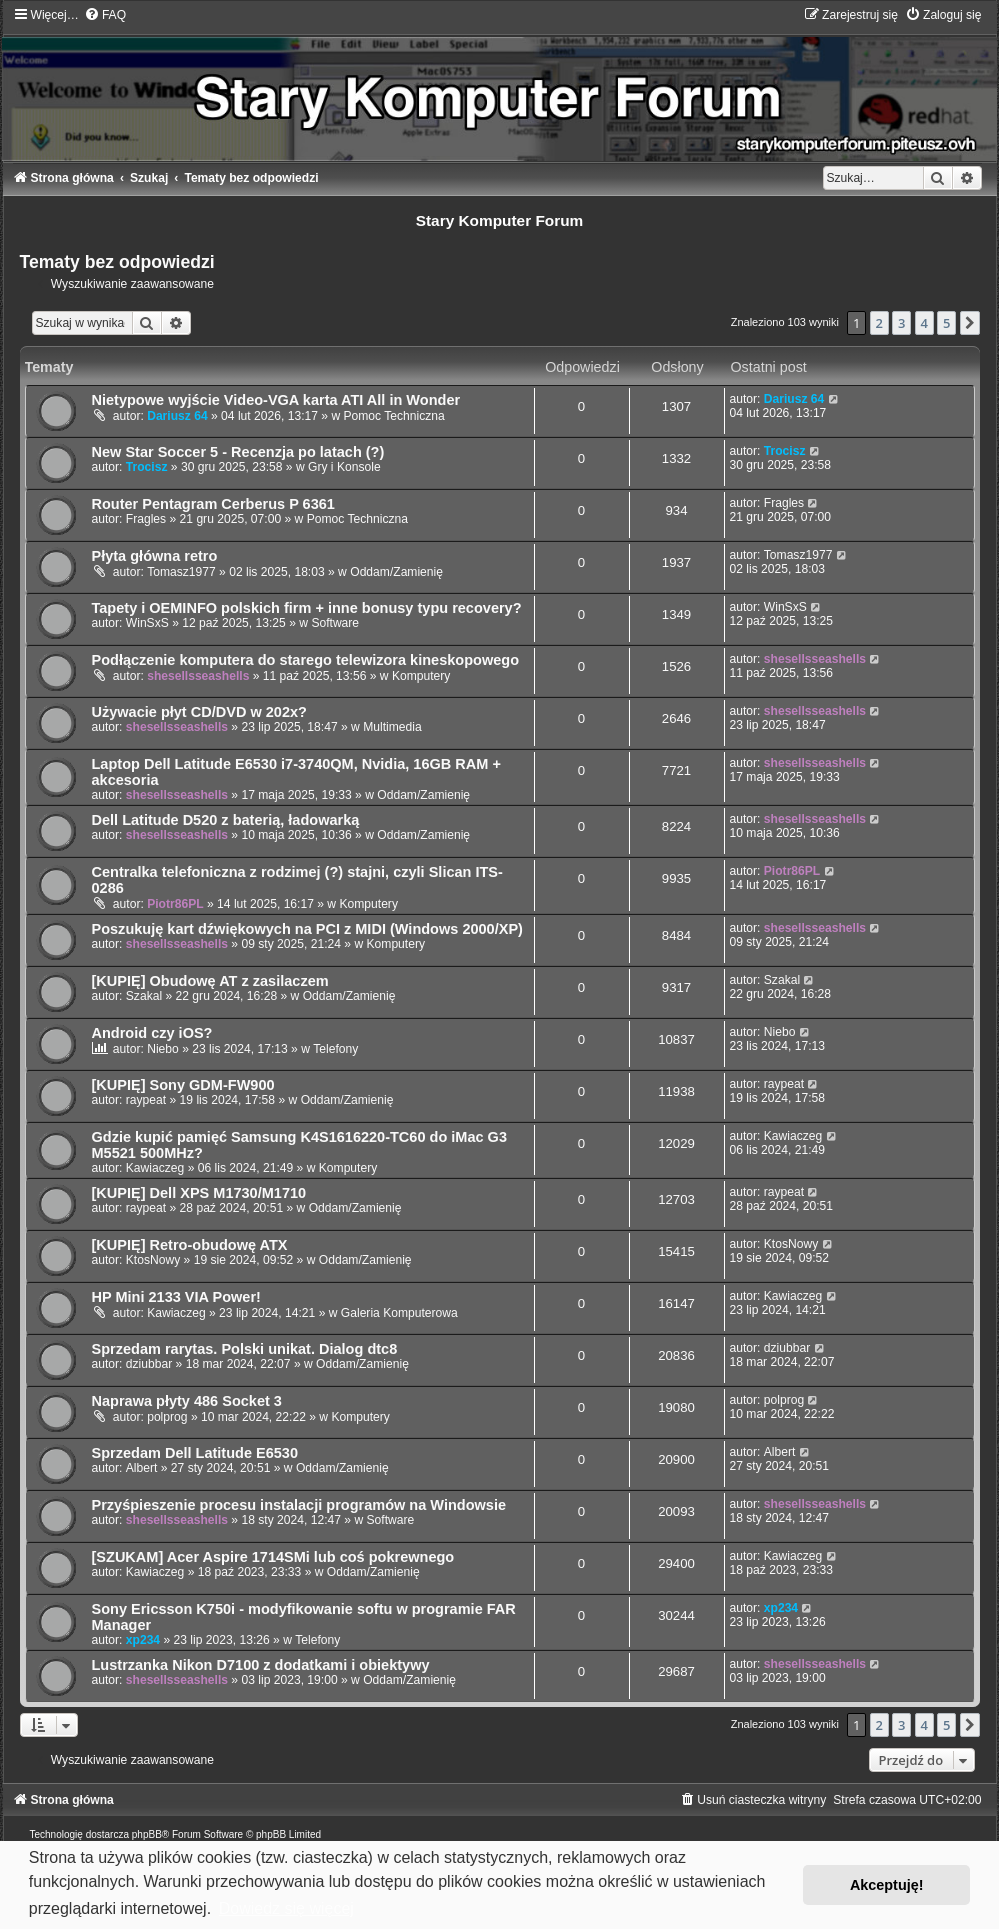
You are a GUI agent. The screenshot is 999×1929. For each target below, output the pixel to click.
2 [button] (879, 323)
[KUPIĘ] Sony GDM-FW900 (183, 1085)
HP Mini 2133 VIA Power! (176, 1297)
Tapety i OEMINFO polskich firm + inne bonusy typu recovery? (307, 608)
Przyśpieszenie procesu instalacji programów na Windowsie (299, 1505)
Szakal (144, 996)
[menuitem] (105, 15)
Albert (142, 1468)
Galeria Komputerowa (399, 1313)
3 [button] (901, 323)
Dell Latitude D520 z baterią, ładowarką (226, 820)
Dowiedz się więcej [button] (286, 1908)
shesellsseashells (198, 676)
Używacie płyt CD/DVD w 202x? (199, 712)
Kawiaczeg (155, 1168)
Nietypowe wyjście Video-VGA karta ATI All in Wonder (276, 400)
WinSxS (147, 623)
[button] (970, 323)
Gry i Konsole (344, 467)
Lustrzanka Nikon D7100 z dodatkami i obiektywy (261, 1665)
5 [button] (946, 323)
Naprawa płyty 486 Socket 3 (187, 1401)
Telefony (335, 1049)
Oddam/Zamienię (396, 572)
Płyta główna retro (155, 556)
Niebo (163, 1049)
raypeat (146, 1100)
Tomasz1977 (181, 572)
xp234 (143, 1640)
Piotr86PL (175, 904)
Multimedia (392, 727)
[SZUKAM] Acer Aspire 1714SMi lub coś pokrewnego (273, 1557)
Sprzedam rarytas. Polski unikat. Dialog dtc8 (245, 1349)
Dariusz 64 (177, 416)
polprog (167, 1417)
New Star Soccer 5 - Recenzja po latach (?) (238, 452)
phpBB (147, 1834)
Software (335, 623)
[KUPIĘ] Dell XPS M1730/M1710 (199, 1193)
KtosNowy (153, 1260)
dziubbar (149, 1364)
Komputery (421, 676)
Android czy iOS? (152, 1033)
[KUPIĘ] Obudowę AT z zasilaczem (210, 981)
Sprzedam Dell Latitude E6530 (195, 1453)
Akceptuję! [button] (887, 1885)
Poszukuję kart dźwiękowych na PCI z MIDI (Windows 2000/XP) (307, 929)
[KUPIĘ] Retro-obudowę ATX (190, 1245)
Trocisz (147, 467)
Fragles (146, 519)
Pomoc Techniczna (394, 416)
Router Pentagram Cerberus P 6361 (213, 504)
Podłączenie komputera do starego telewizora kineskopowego (306, 660)
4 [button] (924, 323)
